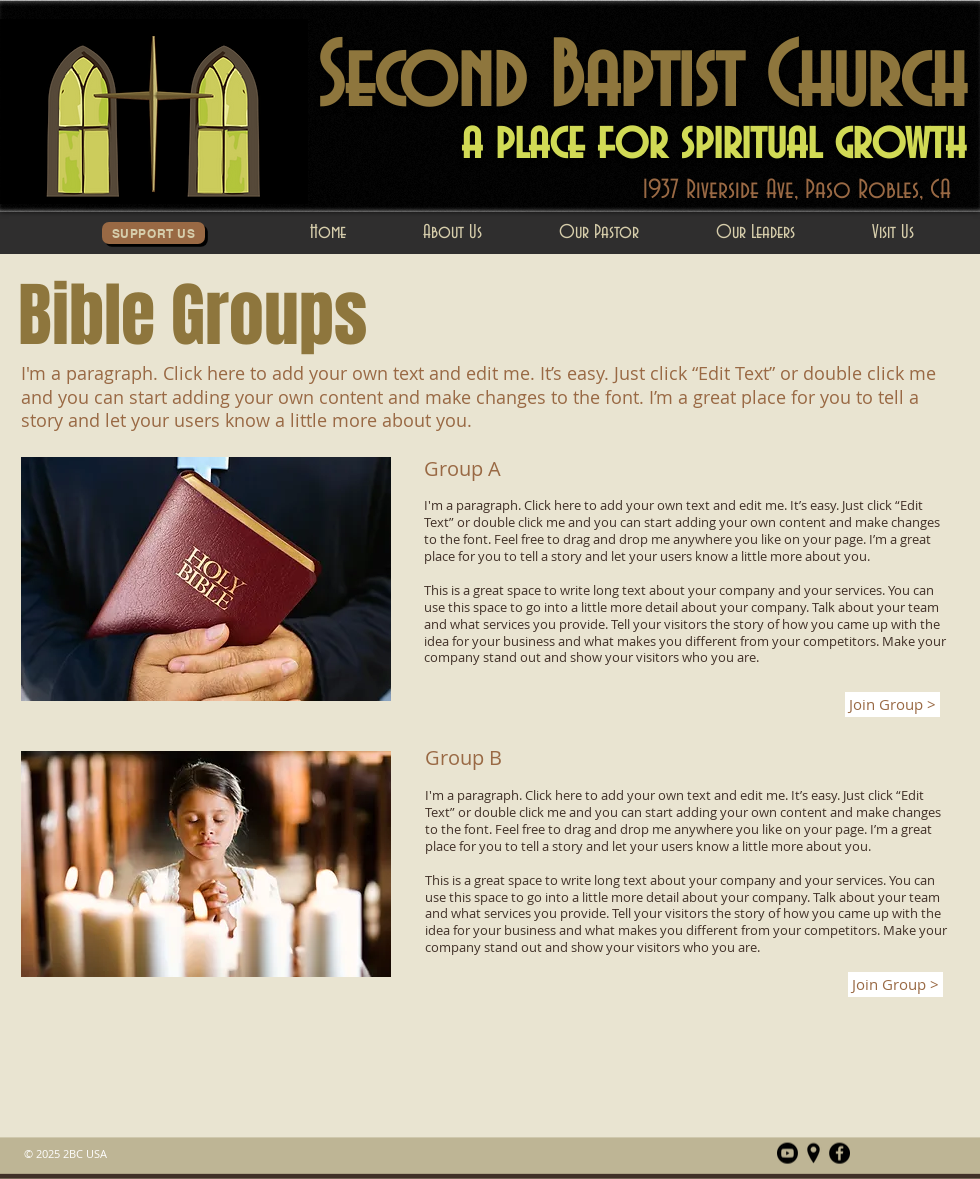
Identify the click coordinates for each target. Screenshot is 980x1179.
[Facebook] (839, 1153)
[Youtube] (787, 1153)
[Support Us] (153, 233)
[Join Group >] (892, 704)
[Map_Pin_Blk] (813, 1153)
